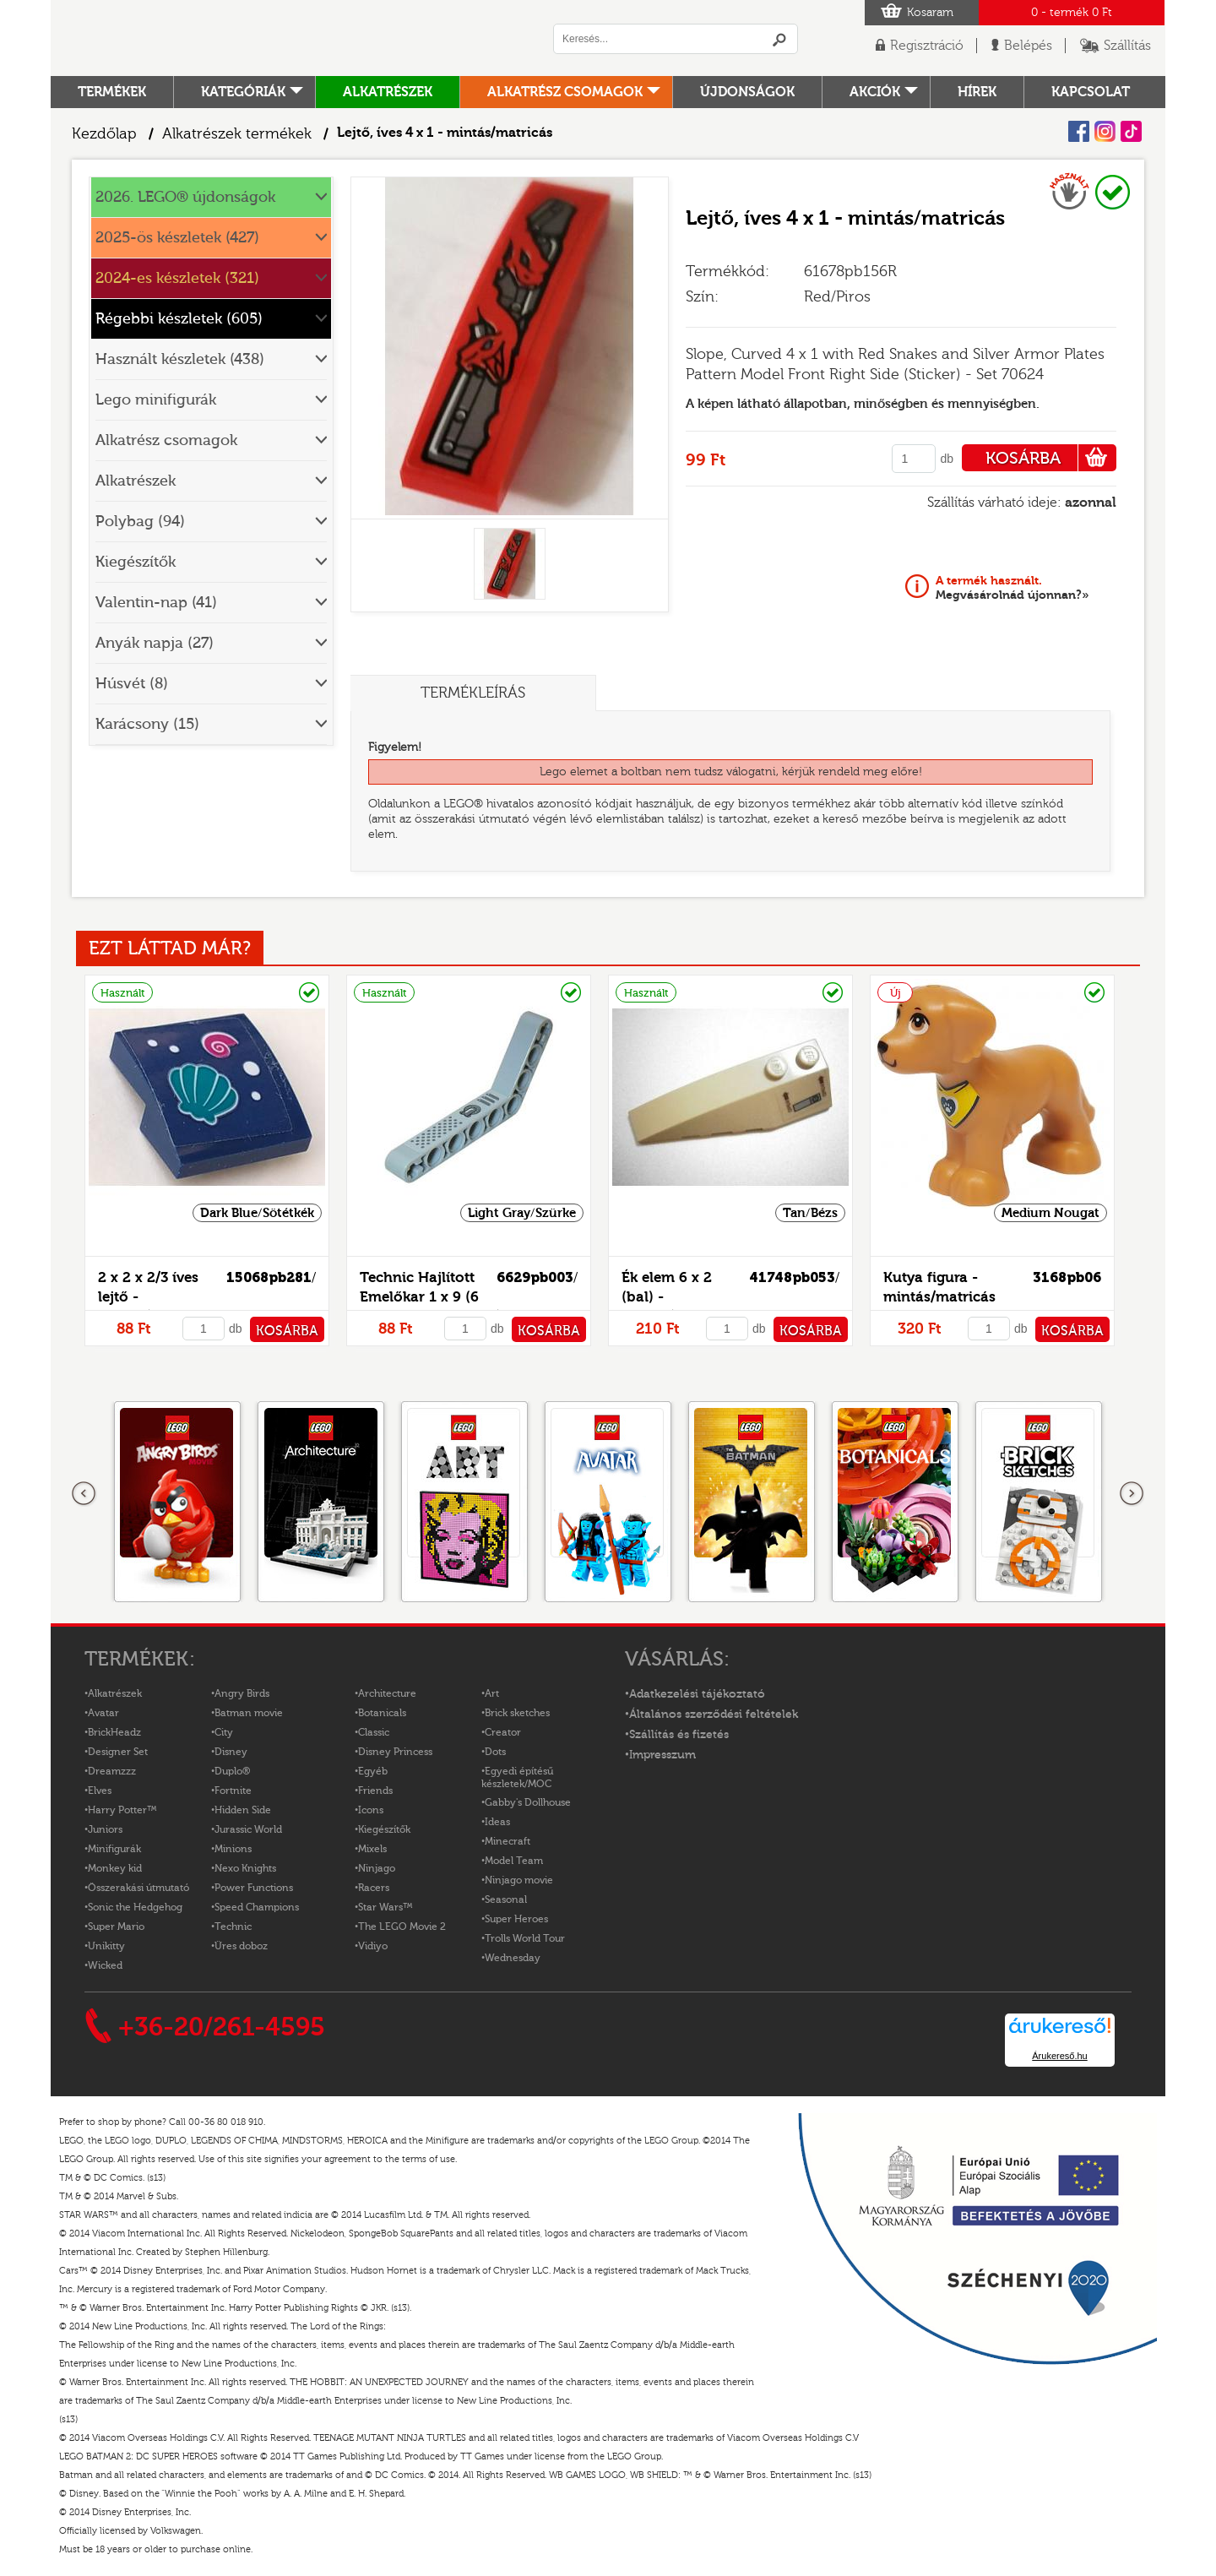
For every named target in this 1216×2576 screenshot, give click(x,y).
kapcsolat (1090, 92)
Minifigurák (114, 1849)
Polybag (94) (140, 521)
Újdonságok (747, 92)
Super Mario (116, 1926)
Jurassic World (248, 1829)
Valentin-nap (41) (156, 602)
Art (492, 1693)
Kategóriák (243, 92)
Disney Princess (395, 1752)
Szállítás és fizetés (679, 1735)
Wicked (105, 1965)
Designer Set (118, 1752)
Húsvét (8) (131, 684)
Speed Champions (256, 1907)
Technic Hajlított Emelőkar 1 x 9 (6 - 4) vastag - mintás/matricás (459, 1296)
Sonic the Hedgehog (135, 1907)
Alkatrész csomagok (565, 92)
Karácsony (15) (147, 724)
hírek (977, 92)
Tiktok (1131, 131)
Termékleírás (473, 693)
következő (1131, 1494)
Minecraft (507, 1841)
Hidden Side (242, 1810)
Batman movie (248, 1713)
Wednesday (512, 1958)
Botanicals (382, 1713)
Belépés (1028, 45)
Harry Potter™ (122, 1810)
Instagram (1105, 131)
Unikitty (106, 1946)
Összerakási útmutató (138, 1888)
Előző (84, 1494)
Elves (99, 1790)
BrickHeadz (114, 1732)
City (223, 1732)
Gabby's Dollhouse (528, 1802)
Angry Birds (241, 1693)
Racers (373, 1888)
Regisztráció (927, 45)
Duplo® (232, 1771)
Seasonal (506, 1899)
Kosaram (930, 12)
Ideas (497, 1822)
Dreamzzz (112, 1771)
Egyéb (373, 1771)
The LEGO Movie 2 (402, 1926)
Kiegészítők (135, 562)
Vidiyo (373, 1946)
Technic (233, 1926)
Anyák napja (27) (154, 643)
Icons (370, 1810)
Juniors (105, 1829)
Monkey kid (115, 1868)
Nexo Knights (245, 1868)
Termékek (112, 92)
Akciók (875, 92)
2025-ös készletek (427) (177, 238)
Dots (495, 1752)
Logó (283, 38)
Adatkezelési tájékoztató (697, 1694)
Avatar (103, 1713)
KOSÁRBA (1050, 457)
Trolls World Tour (525, 1938)
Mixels (372, 1849)
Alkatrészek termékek (237, 134)
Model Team (514, 1861)
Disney (230, 1752)
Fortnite (233, 1790)
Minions (233, 1849)
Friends (375, 1790)
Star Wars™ (385, 1907)
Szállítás (1127, 45)
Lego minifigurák (155, 400)
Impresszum (662, 1755)
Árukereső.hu (1059, 2056)
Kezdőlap (104, 134)
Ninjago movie (519, 1880)
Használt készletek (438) (179, 359)
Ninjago (376, 1868)
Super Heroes (516, 1919)
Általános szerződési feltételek (713, 1714)
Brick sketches (517, 1713)
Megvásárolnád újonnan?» (1012, 587)
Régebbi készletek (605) (179, 319)
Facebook (1078, 131)
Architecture (387, 1693)
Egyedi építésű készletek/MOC (517, 1777)
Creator (503, 1732)
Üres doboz (241, 1946)
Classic (373, 1732)
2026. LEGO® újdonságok (185, 197)
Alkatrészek (387, 92)
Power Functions (253, 1888)
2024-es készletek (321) (177, 278)
